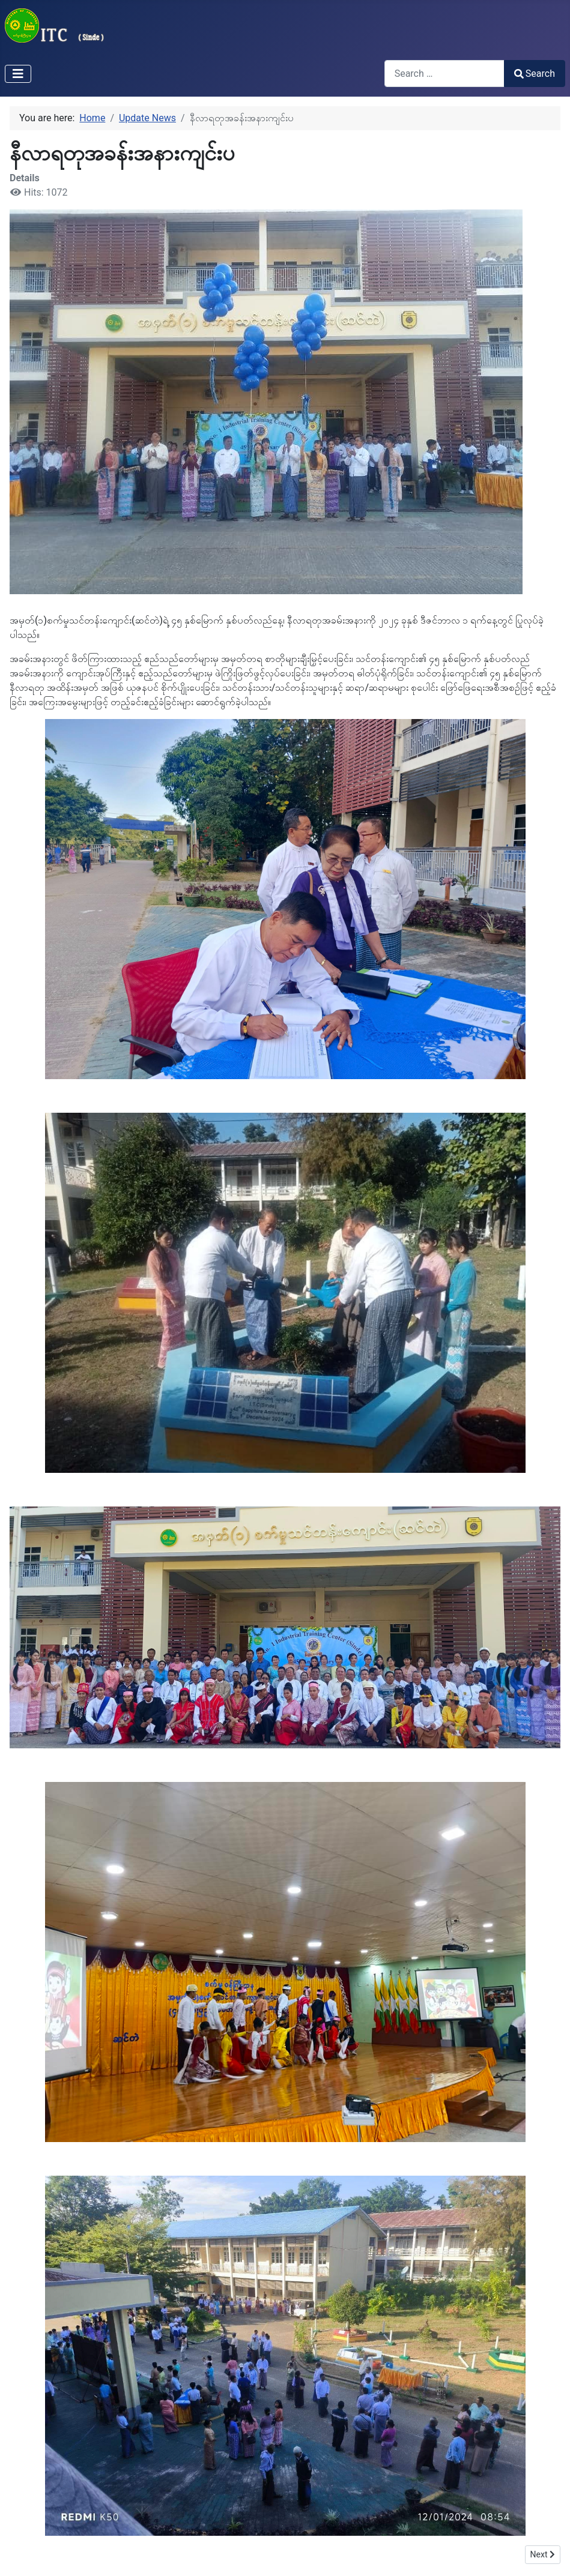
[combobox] (444, 73)
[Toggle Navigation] (18, 74)
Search (534, 73)
